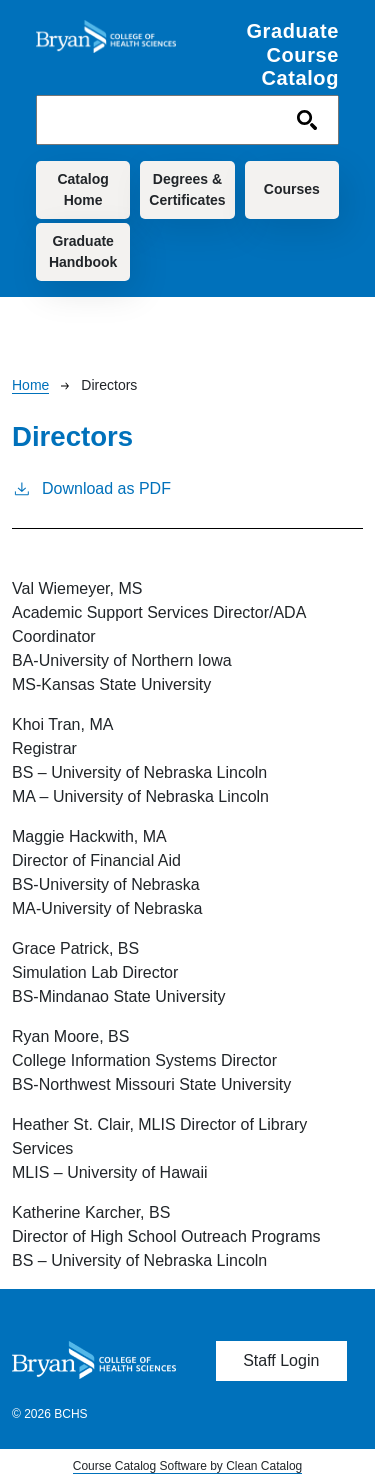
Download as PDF (91, 487)
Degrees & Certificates (187, 189)
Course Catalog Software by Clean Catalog (187, 1466)
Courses (292, 189)
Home (30, 385)
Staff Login (281, 1360)
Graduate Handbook (83, 251)
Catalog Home (82, 189)
